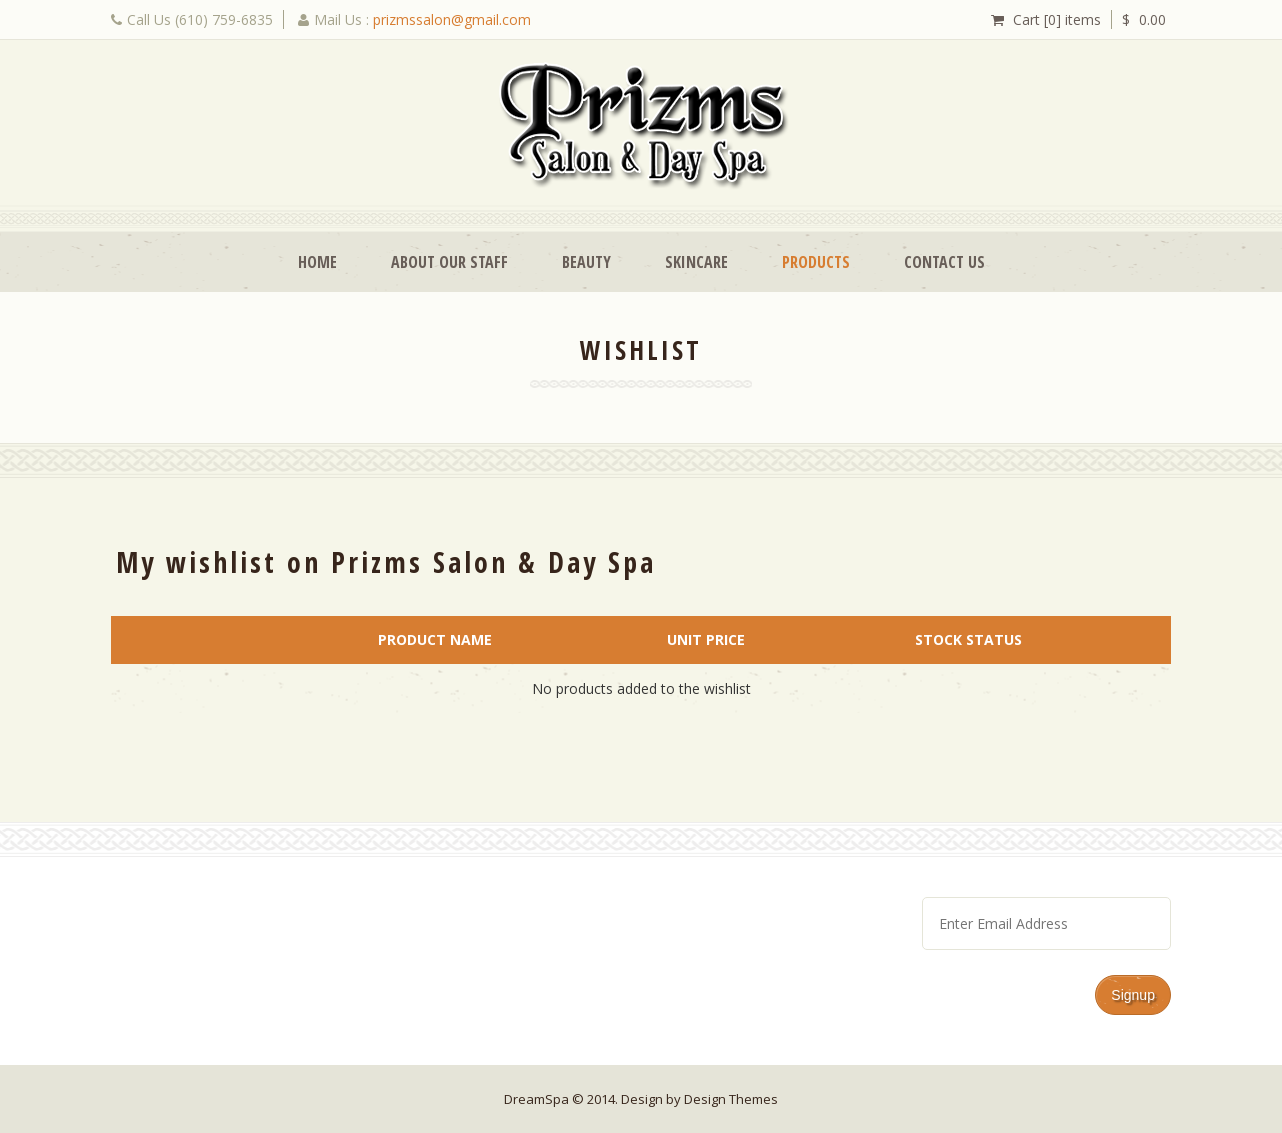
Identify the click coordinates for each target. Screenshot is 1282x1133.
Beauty (586, 262)
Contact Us (944, 262)
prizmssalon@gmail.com (452, 19)
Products (816, 262)
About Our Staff (449, 262)
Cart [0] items (1057, 19)
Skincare (696, 262)
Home (317, 262)
